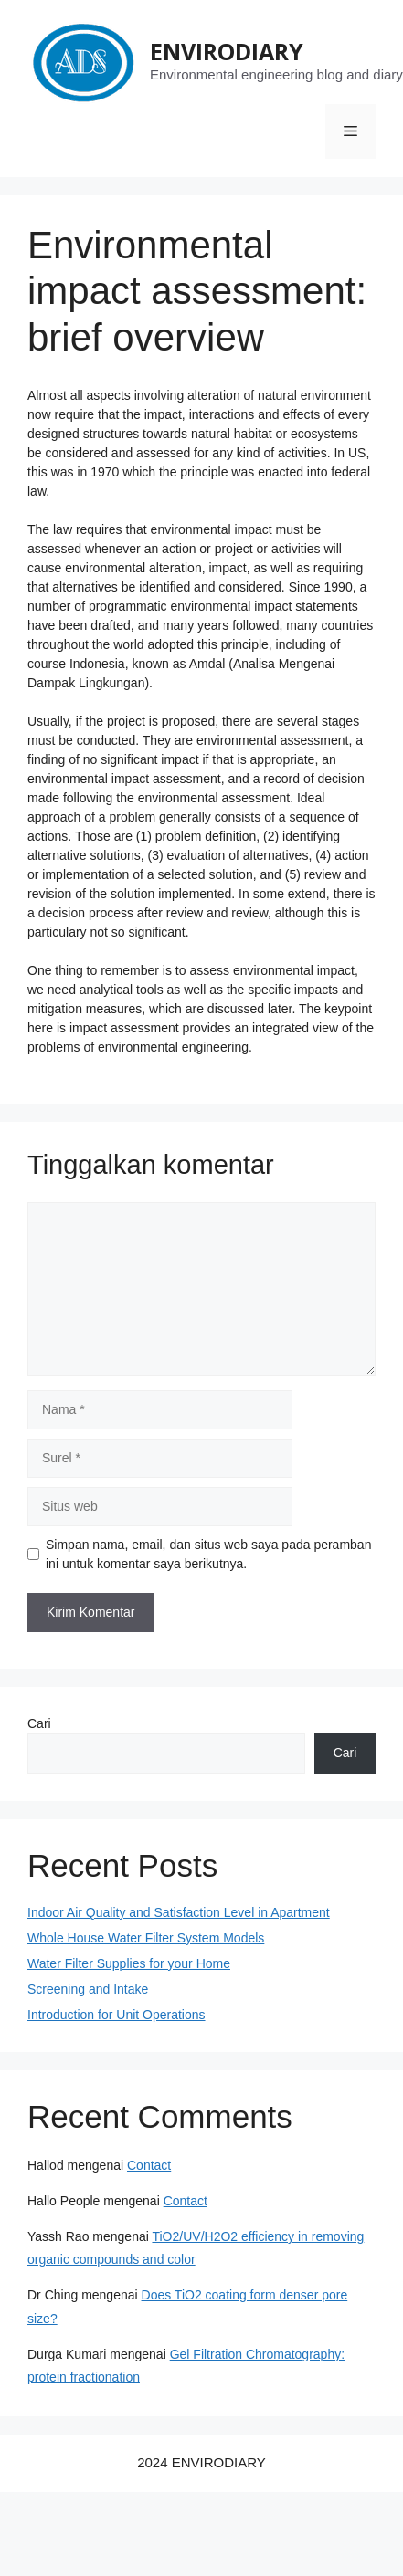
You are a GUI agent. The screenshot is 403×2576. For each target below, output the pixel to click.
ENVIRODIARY (226, 51)
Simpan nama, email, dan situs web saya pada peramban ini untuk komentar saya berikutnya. (208, 1554)
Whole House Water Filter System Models (145, 1938)
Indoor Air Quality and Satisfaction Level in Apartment (178, 1912)
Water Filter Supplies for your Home (128, 1963)
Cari (39, 1723)
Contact (149, 2165)
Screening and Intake (87, 1989)
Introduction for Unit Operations (116, 2014)
